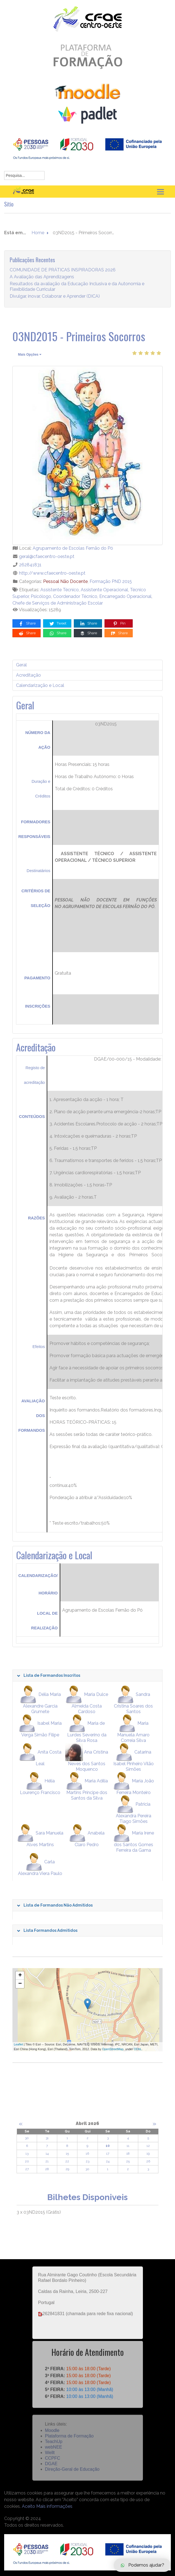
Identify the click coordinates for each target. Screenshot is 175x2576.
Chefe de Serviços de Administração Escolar (57, 603)
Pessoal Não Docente (65, 581)
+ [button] (20, 1975)
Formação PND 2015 (111, 581)
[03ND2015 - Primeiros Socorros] (87, 455)
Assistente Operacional (104, 589)
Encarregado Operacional (125, 596)
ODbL (138, 2049)
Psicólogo (41, 596)
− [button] (20, 1984)
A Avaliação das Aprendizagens (42, 283)
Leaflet (18, 2044)
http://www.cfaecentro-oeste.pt (52, 573)
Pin (119, 623)
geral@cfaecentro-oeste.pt (46, 556)
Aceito (28, 2506)
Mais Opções (29, 354)
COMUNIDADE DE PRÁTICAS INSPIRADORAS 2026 (63, 276)
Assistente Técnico (59, 589)
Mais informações (54, 2506)
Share (27, 623)
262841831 (30, 564)
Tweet (57, 623)
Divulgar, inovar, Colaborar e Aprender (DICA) (55, 302)
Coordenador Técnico (75, 596)
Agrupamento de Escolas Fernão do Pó (73, 548)
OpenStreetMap (113, 2049)
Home (38, 239)
